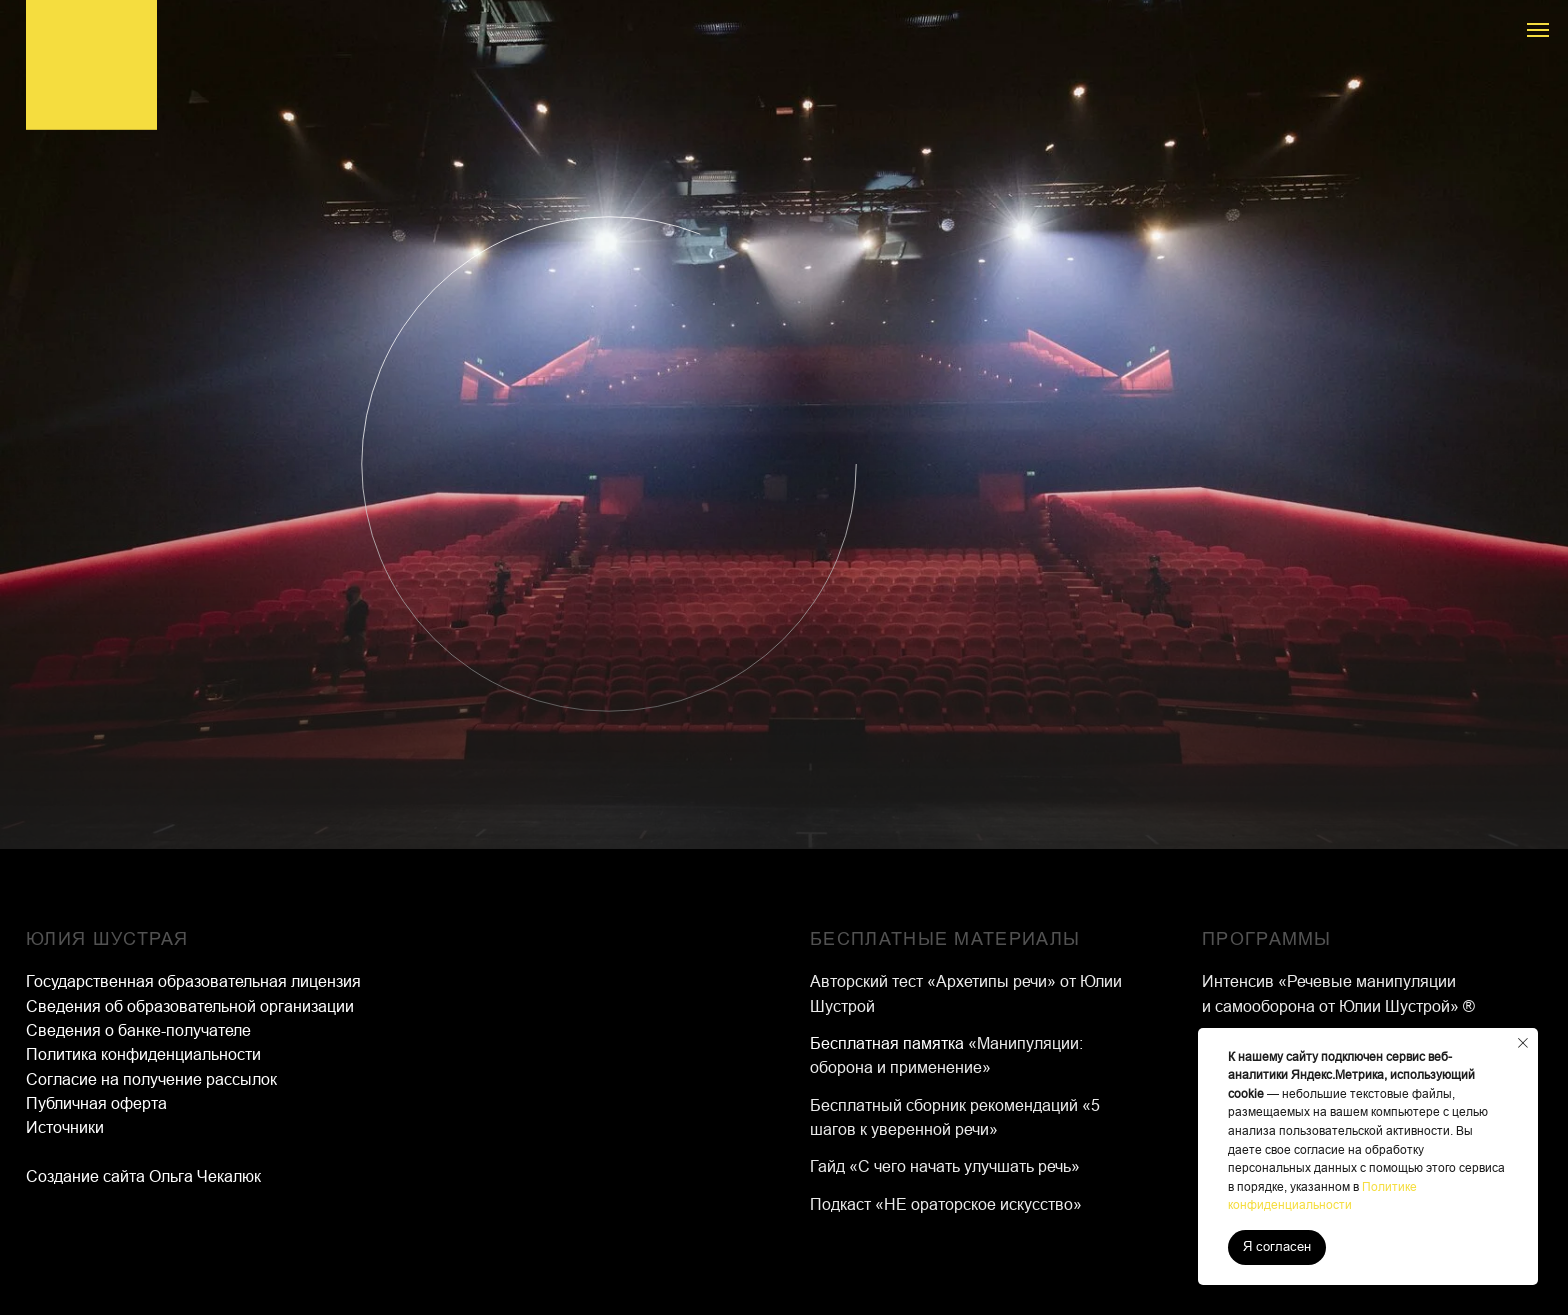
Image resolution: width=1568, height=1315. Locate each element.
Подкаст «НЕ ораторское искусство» (946, 1204)
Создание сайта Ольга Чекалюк (143, 1176)
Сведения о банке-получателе (138, 1030)
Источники (65, 1127)
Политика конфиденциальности (143, 1054)
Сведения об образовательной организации (190, 1006)
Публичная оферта (96, 1103)
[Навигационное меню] (1538, 30)
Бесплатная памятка (889, 1043)
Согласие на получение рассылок (151, 1079)
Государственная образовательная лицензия (193, 981)
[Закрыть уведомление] (1523, 1043)
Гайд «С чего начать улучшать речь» (945, 1166)
